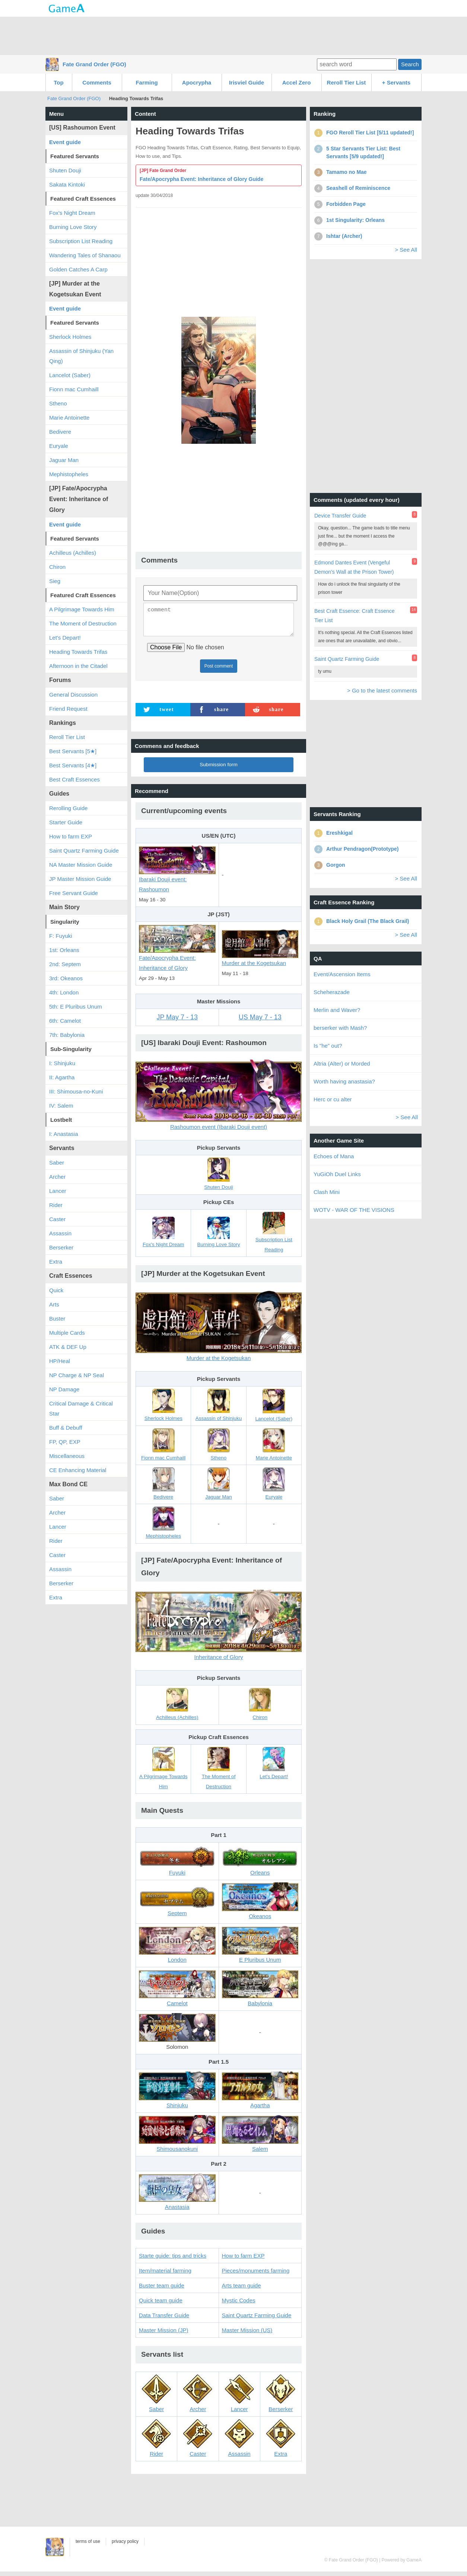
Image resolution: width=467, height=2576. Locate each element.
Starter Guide (65, 822)
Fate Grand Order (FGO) (94, 64)
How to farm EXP (243, 2260)
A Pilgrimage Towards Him (81, 609)
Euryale (58, 446)
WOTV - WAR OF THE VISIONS (354, 1210)
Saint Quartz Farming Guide (257, 2320)
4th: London (64, 992)
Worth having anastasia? (344, 1081)
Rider (56, 1205)
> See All (406, 249)
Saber (56, 1162)
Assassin (60, 1233)
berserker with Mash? (340, 1028)
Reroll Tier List (346, 82)
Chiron (57, 567)
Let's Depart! (65, 637)
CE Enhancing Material (77, 1470)
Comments (96, 82)
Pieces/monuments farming (256, 2275)
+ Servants (396, 82)
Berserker (61, 1247)
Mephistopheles (68, 474)
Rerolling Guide (68, 808)
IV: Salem (61, 1105)
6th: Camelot (65, 1021)
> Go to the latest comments (382, 690)
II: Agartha (61, 1077)
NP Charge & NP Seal (76, 1375)
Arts (54, 1304)
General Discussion (73, 694)
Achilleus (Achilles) (72, 553)
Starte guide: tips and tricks (172, 2260)
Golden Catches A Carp (78, 269)
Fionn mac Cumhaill (74, 389)
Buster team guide (161, 2290)
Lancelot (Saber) (69, 375)
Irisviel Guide (246, 82)
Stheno (58, 403)
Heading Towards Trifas (78, 652)
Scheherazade (332, 992)
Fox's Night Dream (72, 213)
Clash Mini (327, 1192)
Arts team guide (241, 2290)
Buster (57, 1318)
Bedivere (60, 432)
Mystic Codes (238, 2305)
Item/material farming (165, 2275)
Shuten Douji (65, 170)
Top (58, 82)
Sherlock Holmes (70, 337)
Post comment (218, 670)
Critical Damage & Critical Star (81, 1408)
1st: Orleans (64, 950)
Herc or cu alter (333, 1099)
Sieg (54, 581)
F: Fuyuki (60, 936)
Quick (56, 1290)
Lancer (57, 1191)
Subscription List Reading (80, 241)
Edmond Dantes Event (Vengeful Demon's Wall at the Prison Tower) (354, 567)
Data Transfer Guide (164, 2320)
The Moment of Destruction (83, 623)
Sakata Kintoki (67, 184)
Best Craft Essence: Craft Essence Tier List (354, 615)
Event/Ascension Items (342, 974)
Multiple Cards (67, 1333)
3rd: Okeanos (66, 978)
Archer (57, 1177)
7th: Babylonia (67, 1035)
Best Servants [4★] (72, 765)
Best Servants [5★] (72, 751)
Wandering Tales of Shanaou (85, 255)
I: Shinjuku (62, 1063)
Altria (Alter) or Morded (342, 1063)
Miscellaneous (67, 1456)
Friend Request (68, 709)
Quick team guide (160, 2305)
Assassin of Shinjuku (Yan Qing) (81, 356)
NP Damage (64, 1389)
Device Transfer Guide (340, 516)
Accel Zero (296, 82)
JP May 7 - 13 (177, 1021)
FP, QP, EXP (64, 1442)
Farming (147, 82)
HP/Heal (59, 1361)
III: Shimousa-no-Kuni (76, 1091)
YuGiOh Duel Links (337, 1174)
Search (410, 64)
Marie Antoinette (69, 417)
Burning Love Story (73, 227)
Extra (55, 1261)
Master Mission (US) (247, 2334)
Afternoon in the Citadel (78, 666)
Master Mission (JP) (163, 2334)
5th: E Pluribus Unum (75, 1006)
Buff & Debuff (65, 1427)
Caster (57, 1219)
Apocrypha (196, 82)
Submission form (219, 769)
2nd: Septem (65, 964)
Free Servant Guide (73, 893)
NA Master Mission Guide (80, 865)
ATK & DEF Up (67, 1347)
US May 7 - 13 (260, 1021)
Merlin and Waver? (337, 1010)
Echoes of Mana (334, 1156)
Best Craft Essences (74, 779)
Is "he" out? (328, 1045)
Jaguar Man (64, 460)
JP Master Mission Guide (80, 879)
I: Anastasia (63, 1134)
